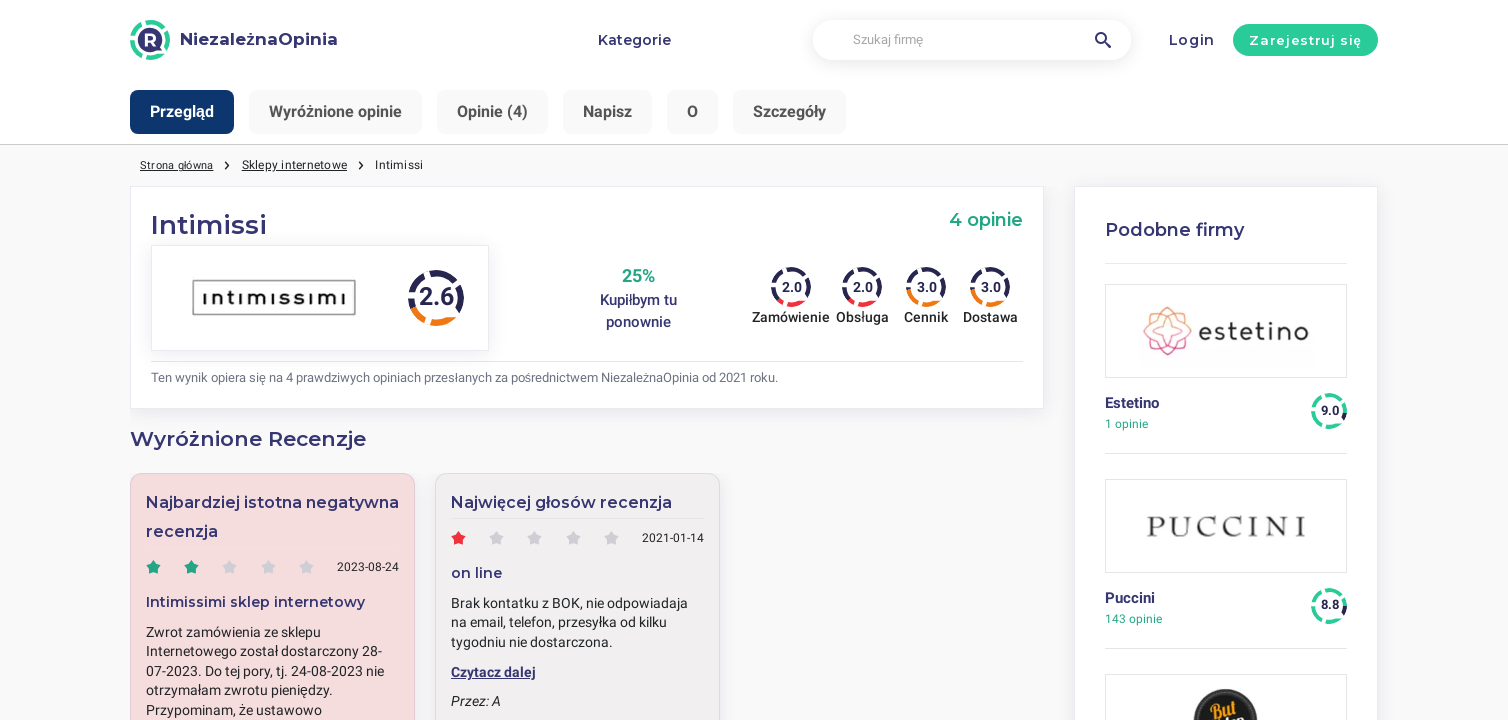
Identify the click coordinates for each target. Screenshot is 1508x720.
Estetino (1132, 403)
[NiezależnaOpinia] (234, 40)
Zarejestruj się (1305, 40)
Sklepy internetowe (302, 165)
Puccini (1130, 598)
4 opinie (986, 219)
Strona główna (181, 165)
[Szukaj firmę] (972, 40)
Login (1192, 40)
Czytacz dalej (493, 672)
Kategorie (634, 40)
